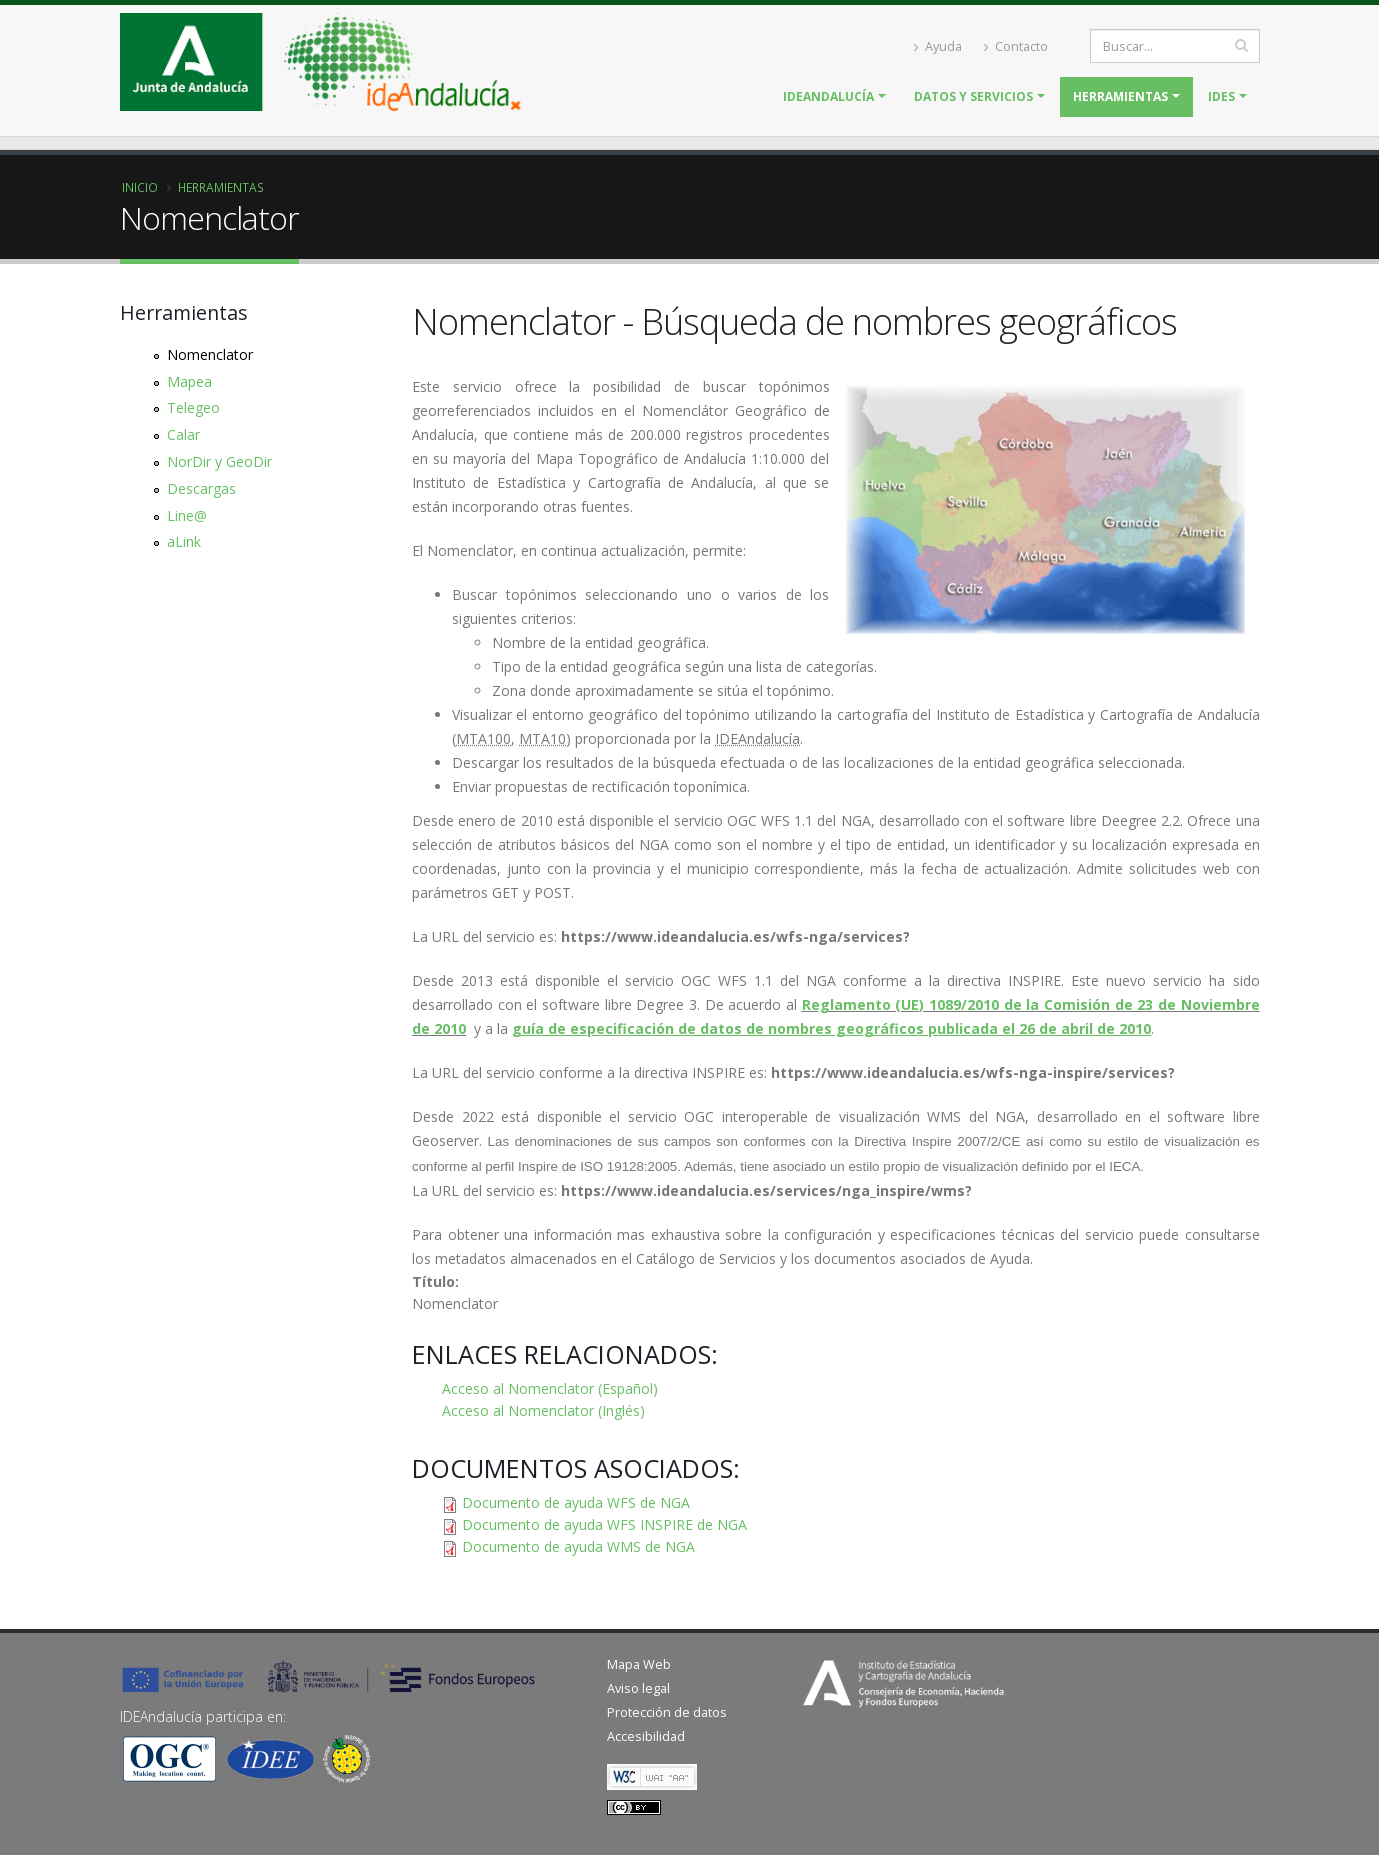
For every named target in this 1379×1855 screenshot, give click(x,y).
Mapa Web (639, 1664)
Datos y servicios (973, 96)
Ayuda (938, 46)
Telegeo (193, 407)
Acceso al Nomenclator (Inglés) (543, 1410)
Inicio (140, 187)
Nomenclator (210, 354)
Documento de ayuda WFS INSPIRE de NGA (604, 1524)
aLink (184, 541)
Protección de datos (667, 1712)
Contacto (1016, 46)
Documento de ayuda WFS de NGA (576, 1502)
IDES (1221, 96)
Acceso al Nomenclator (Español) (550, 1388)
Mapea (189, 381)
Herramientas (1120, 96)
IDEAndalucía (828, 96)
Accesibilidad (646, 1736)
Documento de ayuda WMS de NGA (578, 1546)
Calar (183, 434)
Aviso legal (638, 1688)
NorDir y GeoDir (219, 461)
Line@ (187, 515)
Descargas (201, 488)
